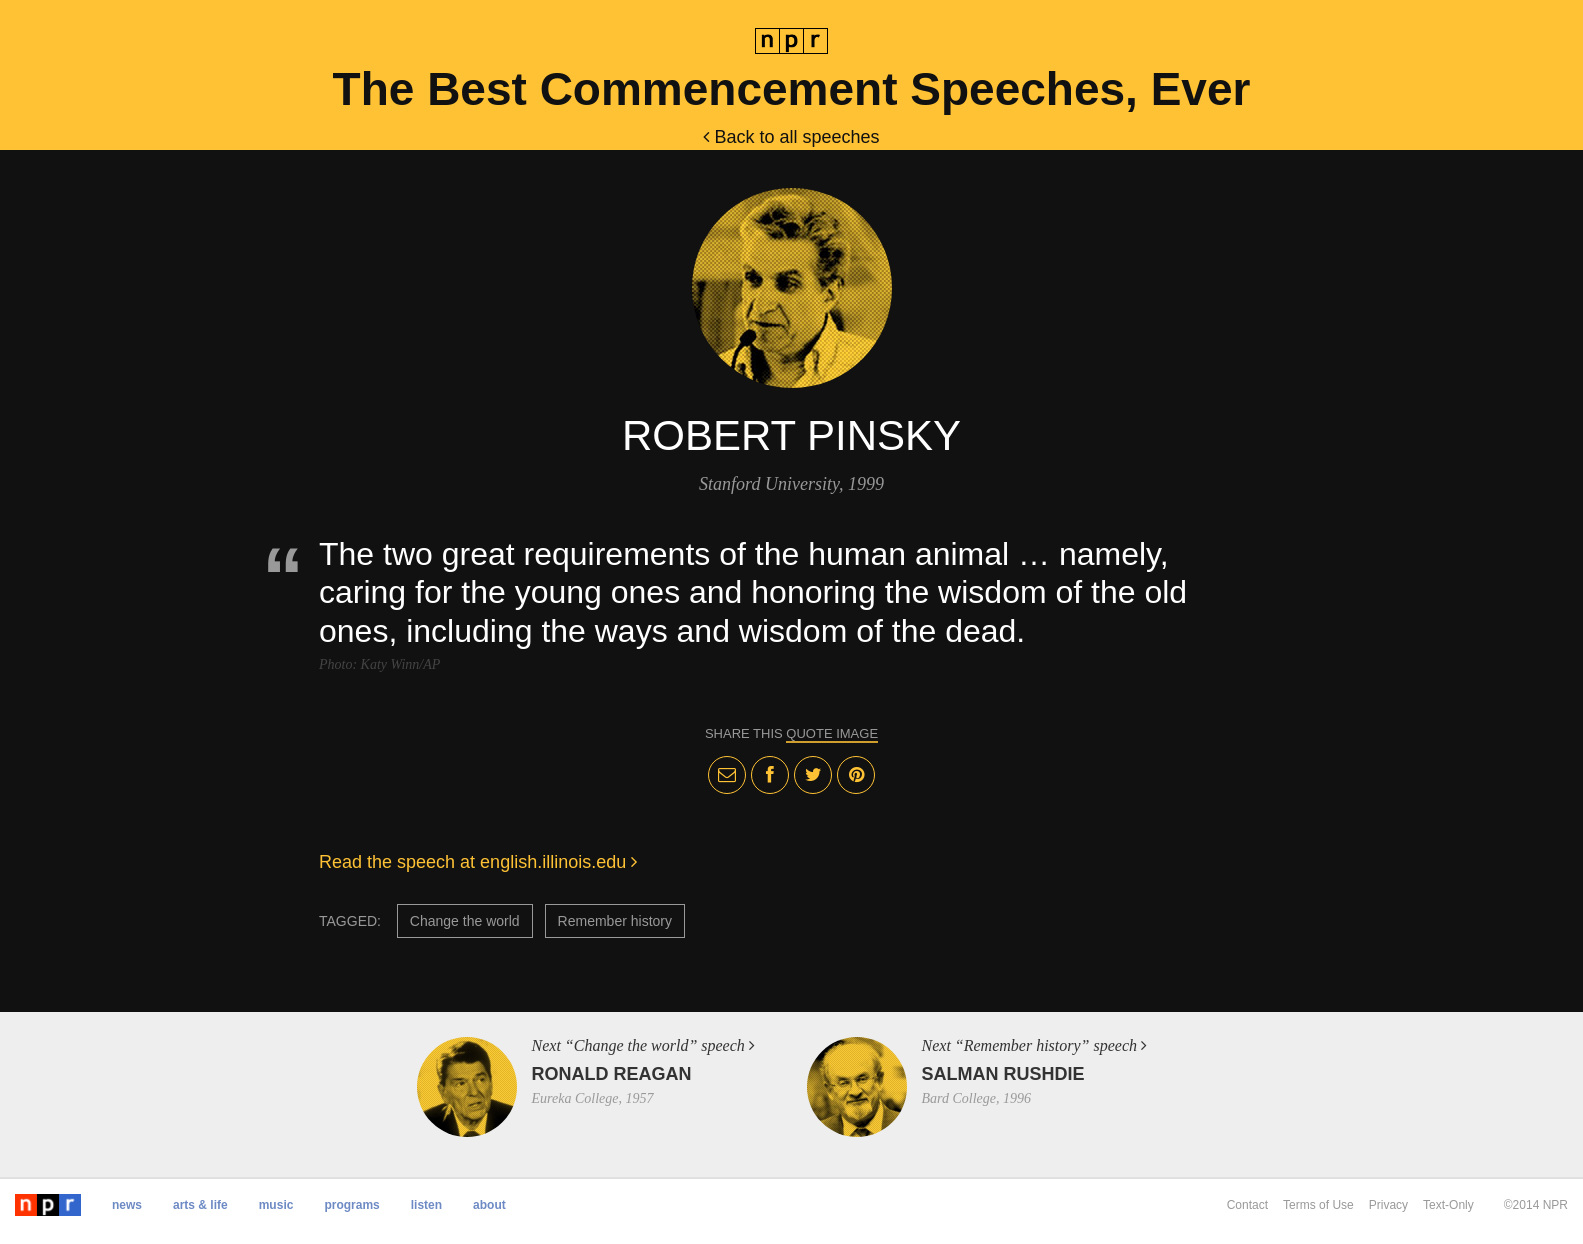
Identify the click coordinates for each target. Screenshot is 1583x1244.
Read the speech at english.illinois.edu (478, 862)
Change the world (465, 921)
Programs (351, 1205)
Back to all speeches (791, 137)
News (127, 1205)
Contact (1247, 1205)
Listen (426, 1205)
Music (276, 1205)
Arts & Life (200, 1205)
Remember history (615, 921)
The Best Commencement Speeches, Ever (792, 89)
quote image (832, 733)
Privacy (1388, 1205)
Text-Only (1448, 1205)
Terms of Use (1318, 1205)
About (489, 1205)
